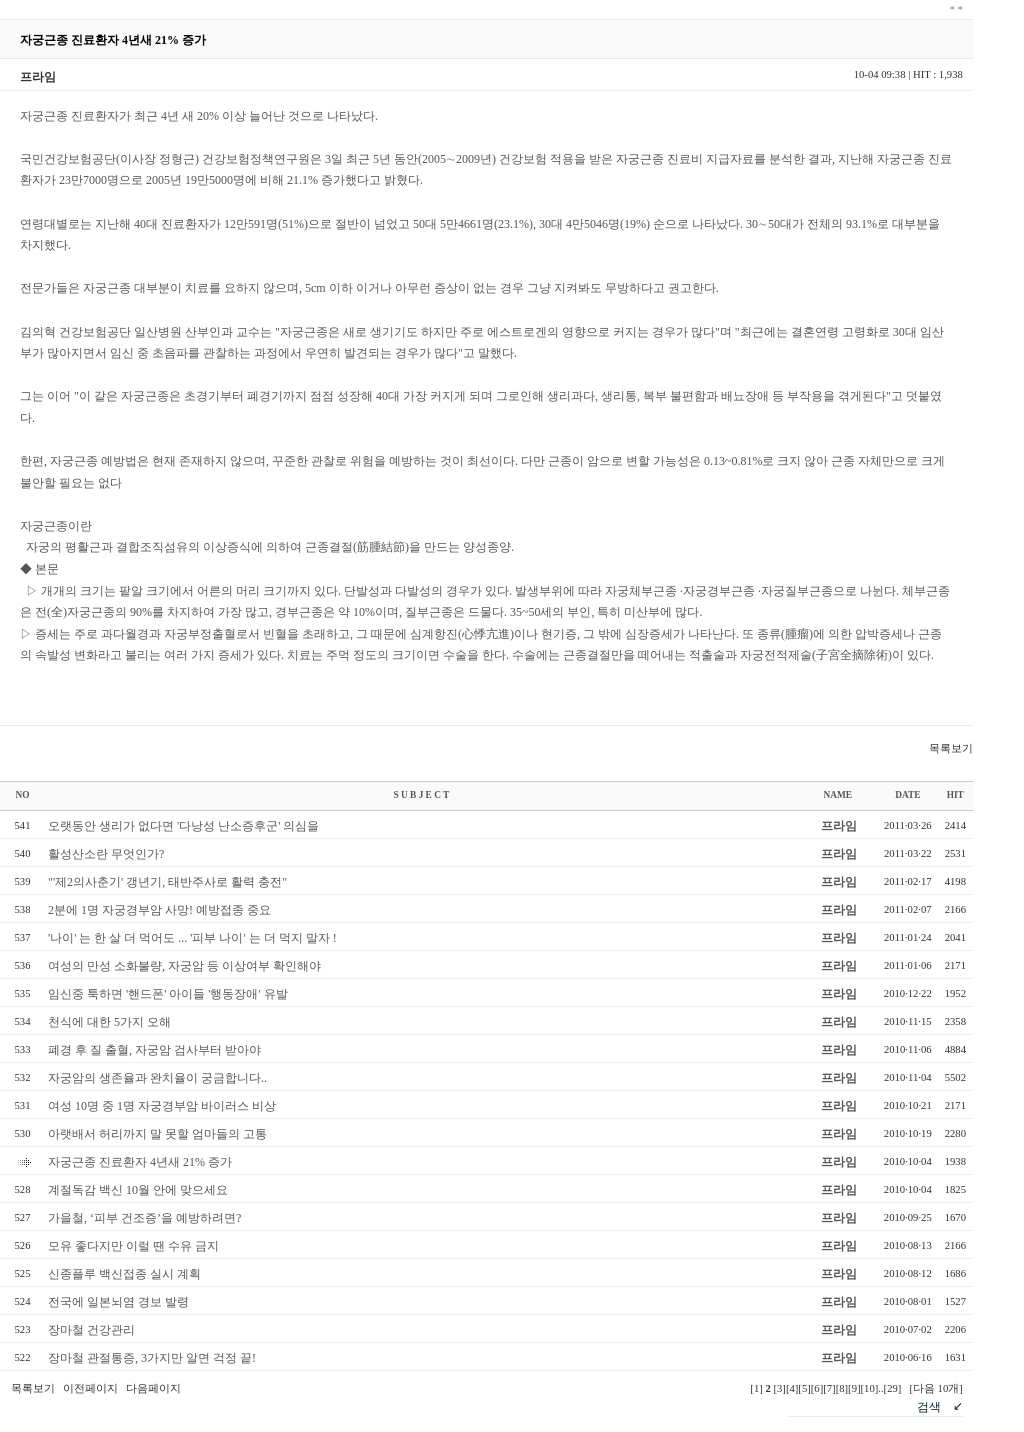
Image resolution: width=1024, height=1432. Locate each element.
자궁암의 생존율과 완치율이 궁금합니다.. (157, 1078)
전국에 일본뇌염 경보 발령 (118, 1302)
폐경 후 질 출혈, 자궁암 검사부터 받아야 (154, 1050)
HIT (955, 795)
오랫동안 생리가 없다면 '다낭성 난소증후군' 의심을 (183, 826)
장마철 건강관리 (91, 1330)
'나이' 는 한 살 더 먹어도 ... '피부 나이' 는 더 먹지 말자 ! (192, 938)
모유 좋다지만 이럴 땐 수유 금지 (133, 1246)
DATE (907, 795)
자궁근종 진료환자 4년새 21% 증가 (140, 1162)
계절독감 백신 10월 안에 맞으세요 (138, 1190)
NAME (838, 795)
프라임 (839, 826)
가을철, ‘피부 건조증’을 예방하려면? (144, 1218)
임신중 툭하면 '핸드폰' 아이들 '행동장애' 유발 (168, 994)
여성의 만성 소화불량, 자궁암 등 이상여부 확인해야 (184, 966)
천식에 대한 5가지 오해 (109, 1022)
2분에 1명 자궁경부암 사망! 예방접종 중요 (159, 910)
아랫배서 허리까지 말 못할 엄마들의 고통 (157, 1134)
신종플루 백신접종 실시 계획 (124, 1274)
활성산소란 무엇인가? (106, 854)
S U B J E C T (421, 795)
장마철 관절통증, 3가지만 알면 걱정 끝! (152, 1358)
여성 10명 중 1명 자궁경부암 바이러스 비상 (162, 1106)
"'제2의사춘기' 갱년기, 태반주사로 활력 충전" (167, 882)
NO (23, 795)
